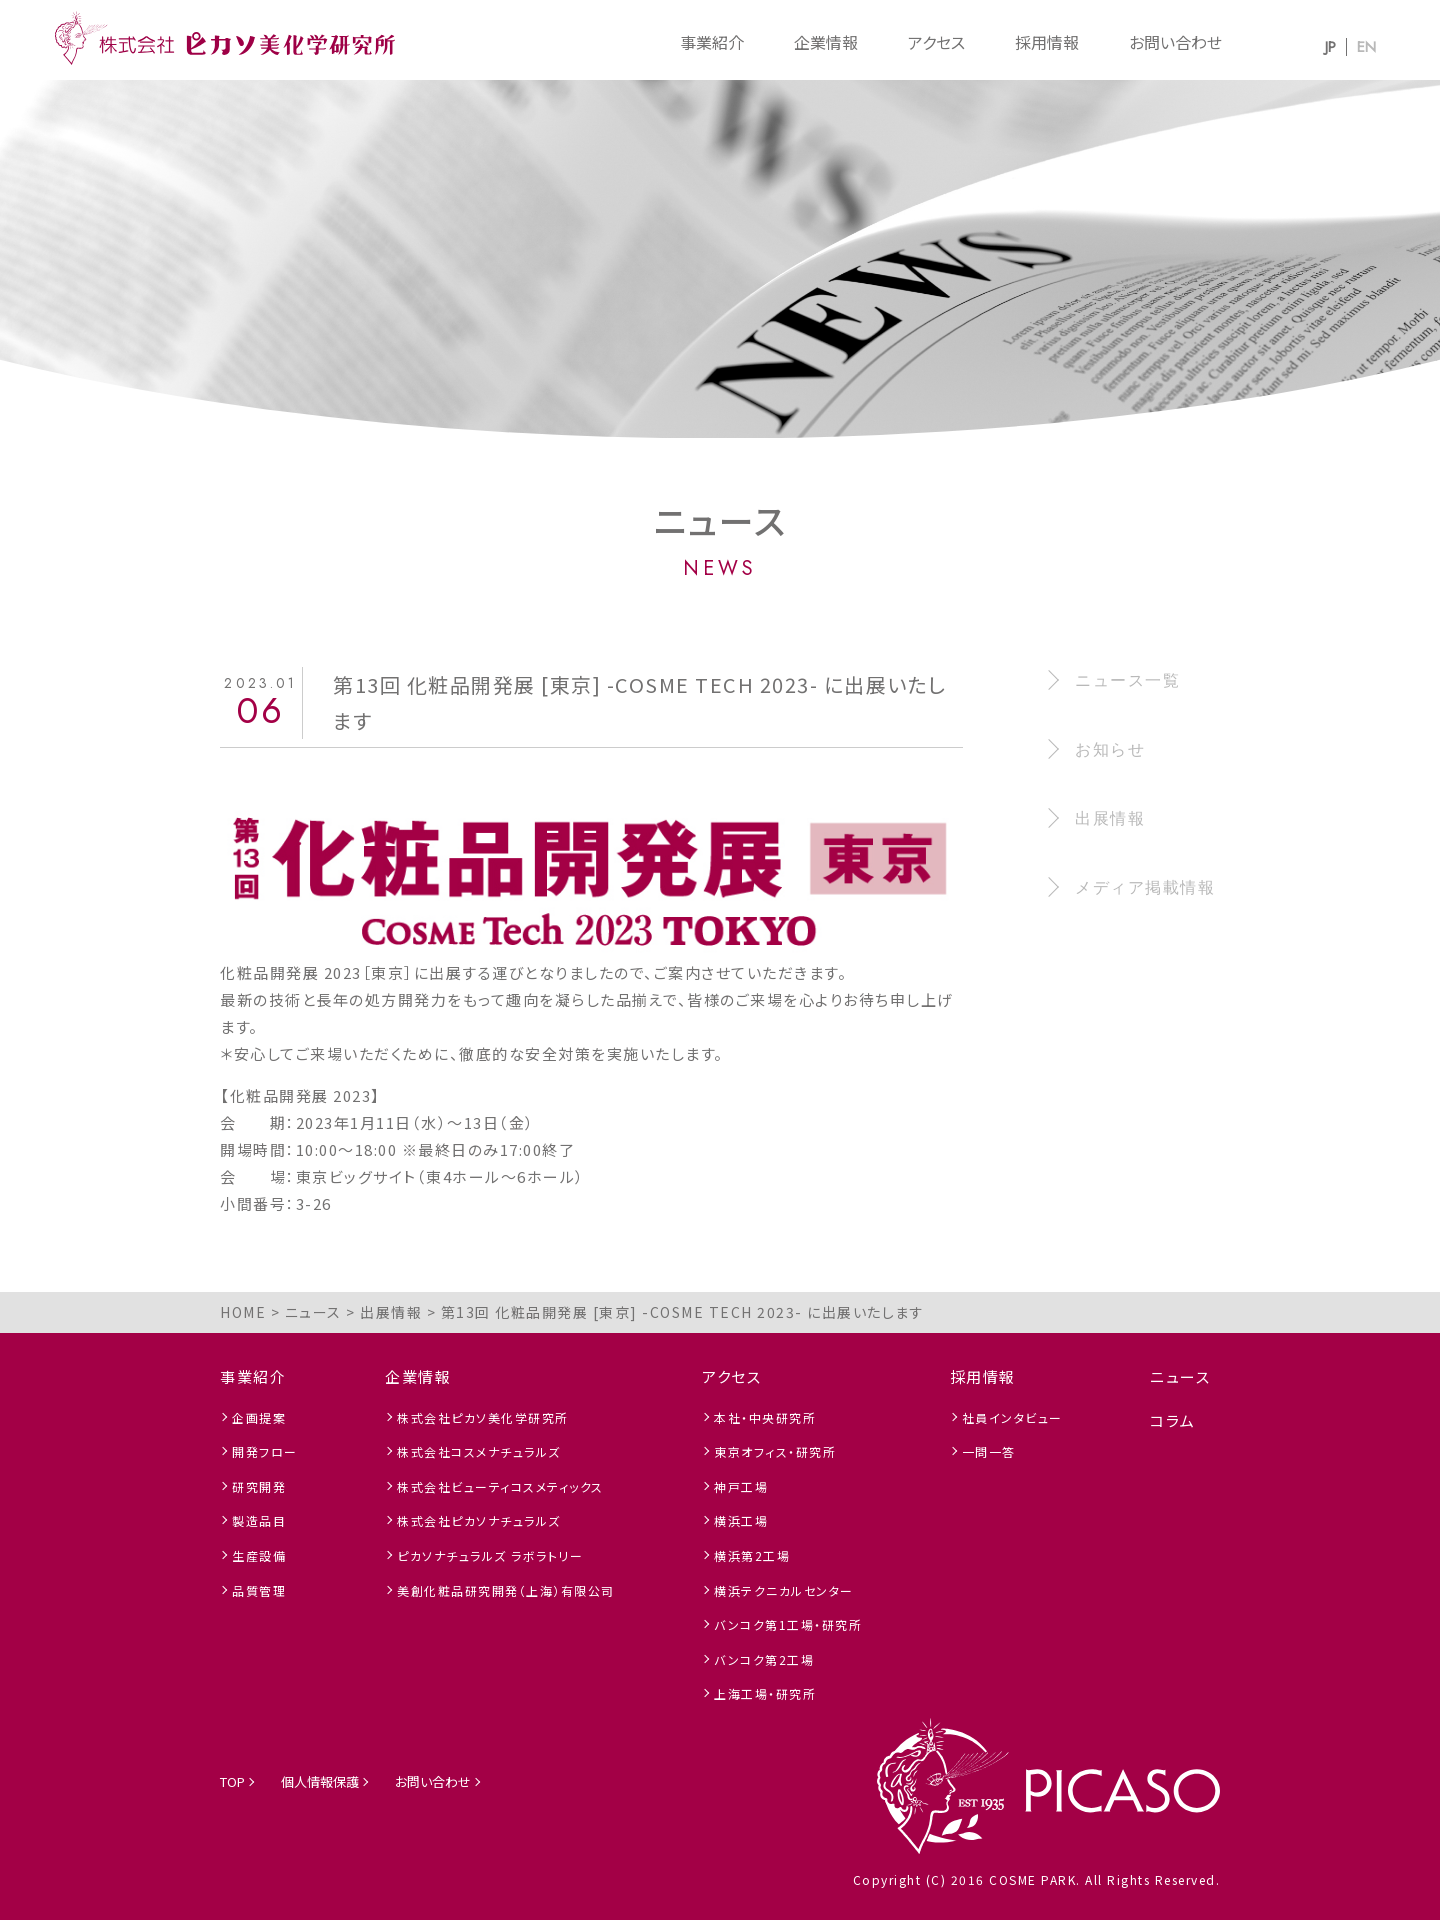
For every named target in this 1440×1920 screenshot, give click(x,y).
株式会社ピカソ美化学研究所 (483, 1417)
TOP (232, 1781)
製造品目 (259, 1520)
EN (1366, 47)
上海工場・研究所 (765, 1693)
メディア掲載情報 (1145, 887)
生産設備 (259, 1555)
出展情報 (1110, 818)
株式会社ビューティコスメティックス (500, 1486)
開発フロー (265, 1451)
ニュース (1180, 1376)
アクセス (936, 42)
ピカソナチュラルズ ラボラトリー (490, 1555)
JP (1330, 47)
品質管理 (259, 1590)
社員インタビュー (1012, 1417)
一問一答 (989, 1451)
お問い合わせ (1175, 42)
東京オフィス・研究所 (775, 1451)
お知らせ (1110, 749)
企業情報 (826, 42)
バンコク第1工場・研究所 (788, 1624)
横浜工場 (741, 1520)
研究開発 (259, 1486)
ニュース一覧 (1127, 680)
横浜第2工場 (752, 1555)
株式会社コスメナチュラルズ (479, 1451)
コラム (1173, 1420)
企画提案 (259, 1417)
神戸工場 (741, 1486)
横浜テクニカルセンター (784, 1590)
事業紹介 (712, 42)
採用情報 (1047, 42)
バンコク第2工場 (764, 1659)
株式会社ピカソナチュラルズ (479, 1520)
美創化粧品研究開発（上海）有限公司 (506, 1590)
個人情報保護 (320, 1781)
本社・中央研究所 (765, 1417)
